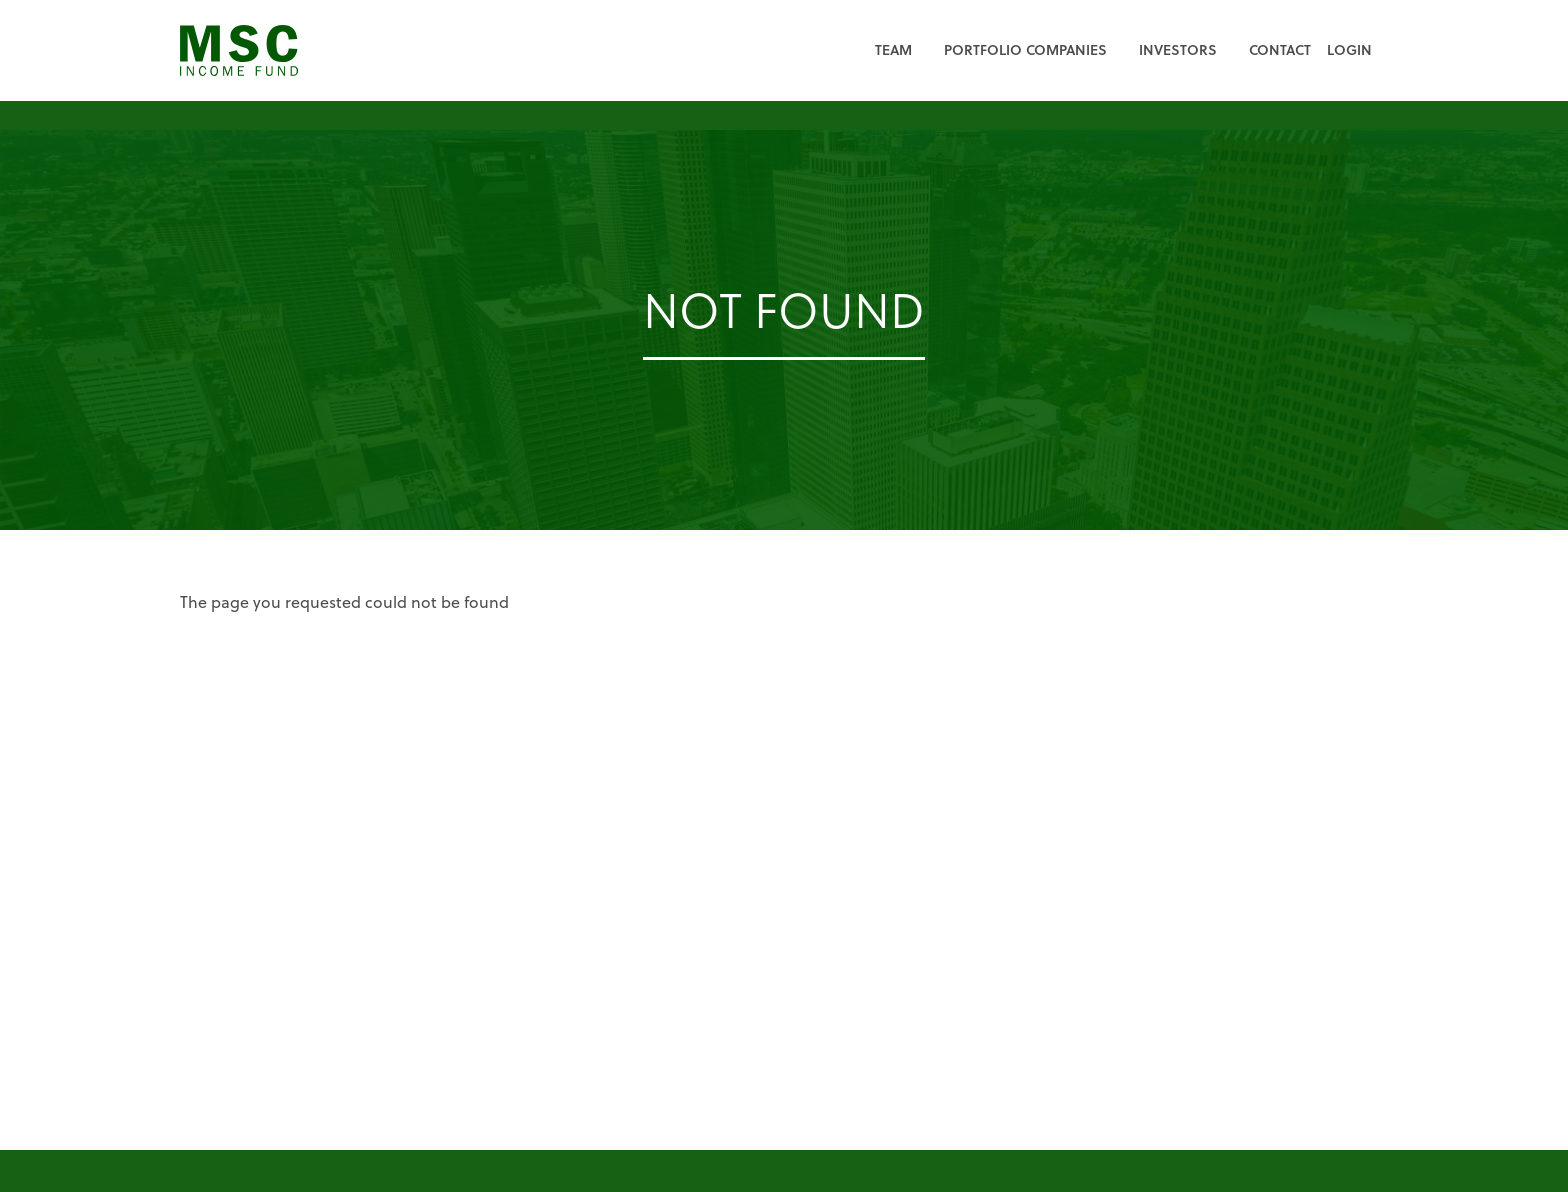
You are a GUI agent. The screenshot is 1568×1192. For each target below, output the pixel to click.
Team (893, 49)
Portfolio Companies (1025, 49)
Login (1349, 49)
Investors (1178, 49)
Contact (1280, 49)
